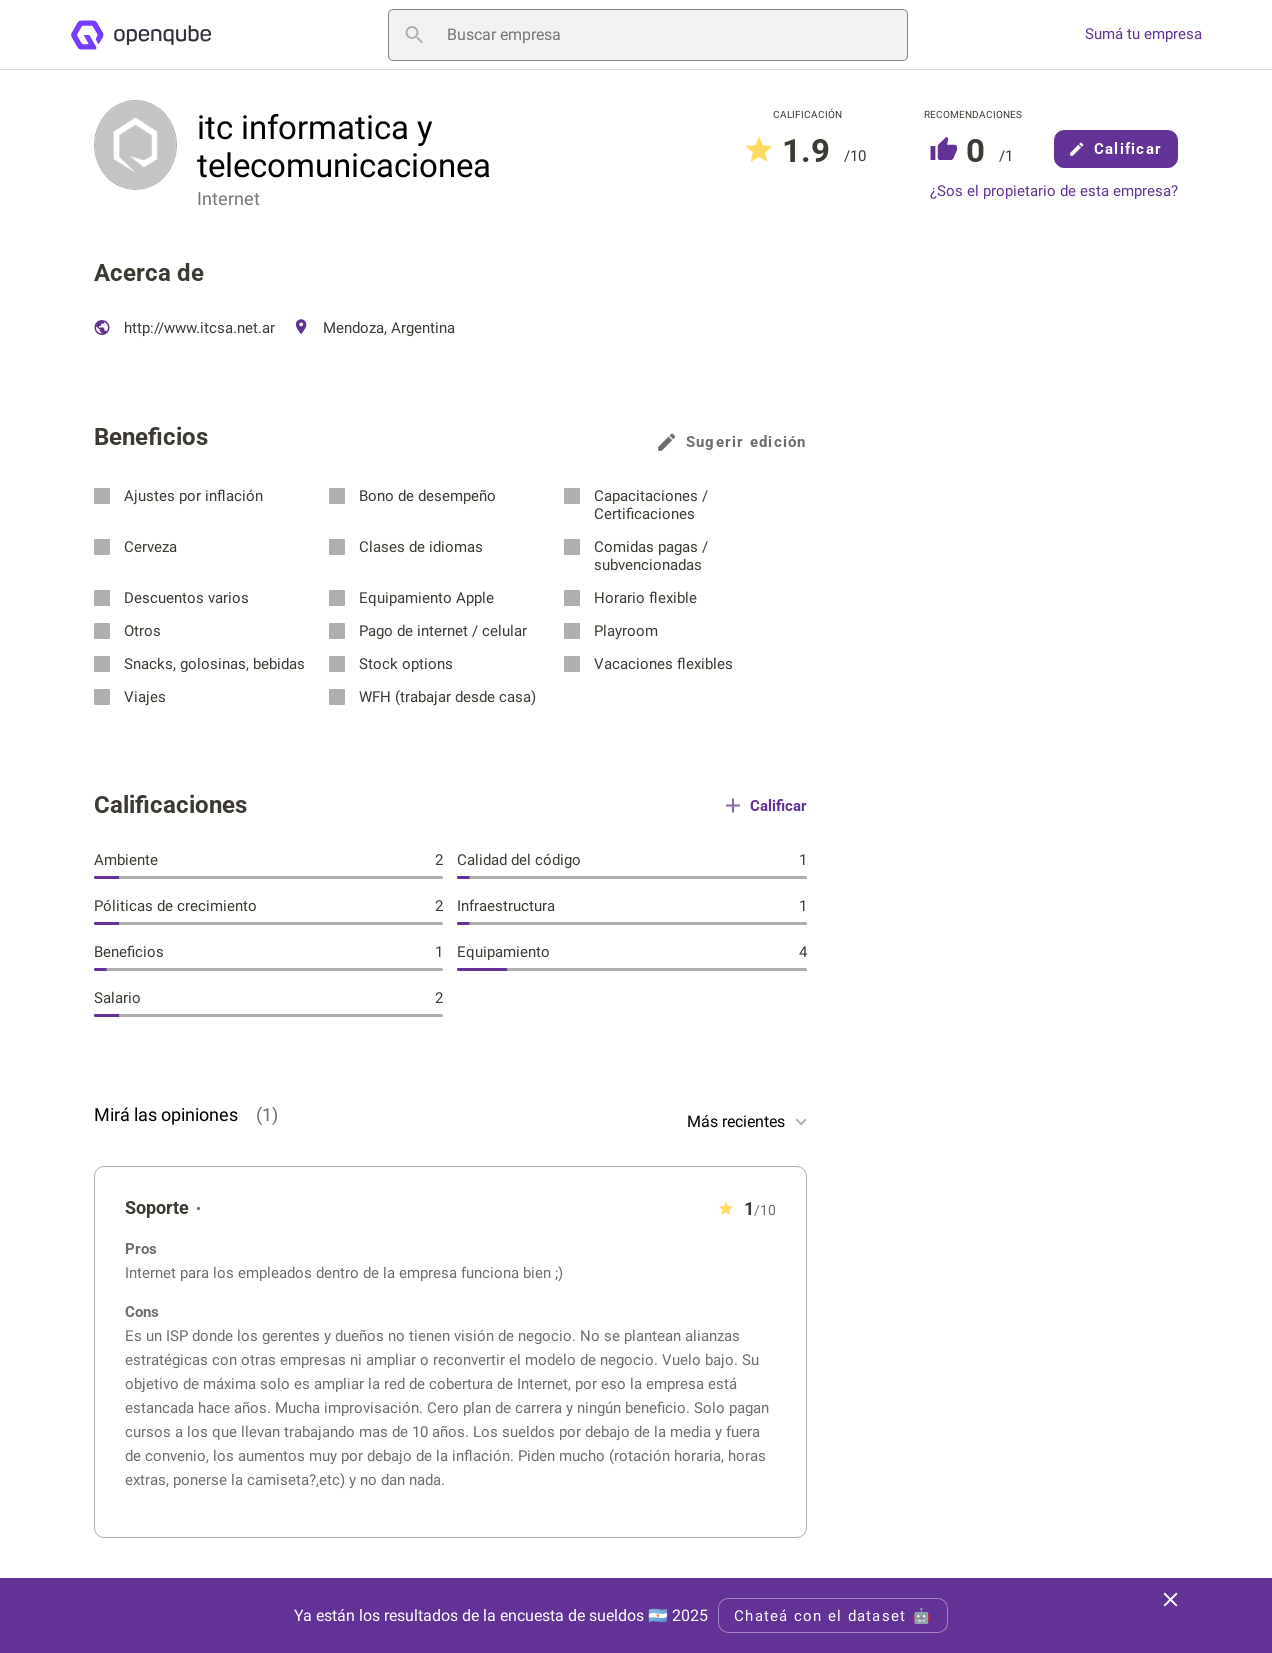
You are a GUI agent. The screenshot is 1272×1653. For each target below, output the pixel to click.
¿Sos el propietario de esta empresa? (1054, 191)
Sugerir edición (732, 442)
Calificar (1116, 149)
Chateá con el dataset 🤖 (833, 1616)
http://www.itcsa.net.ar (184, 328)
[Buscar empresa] (648, 35)
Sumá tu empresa (1143, 34)
